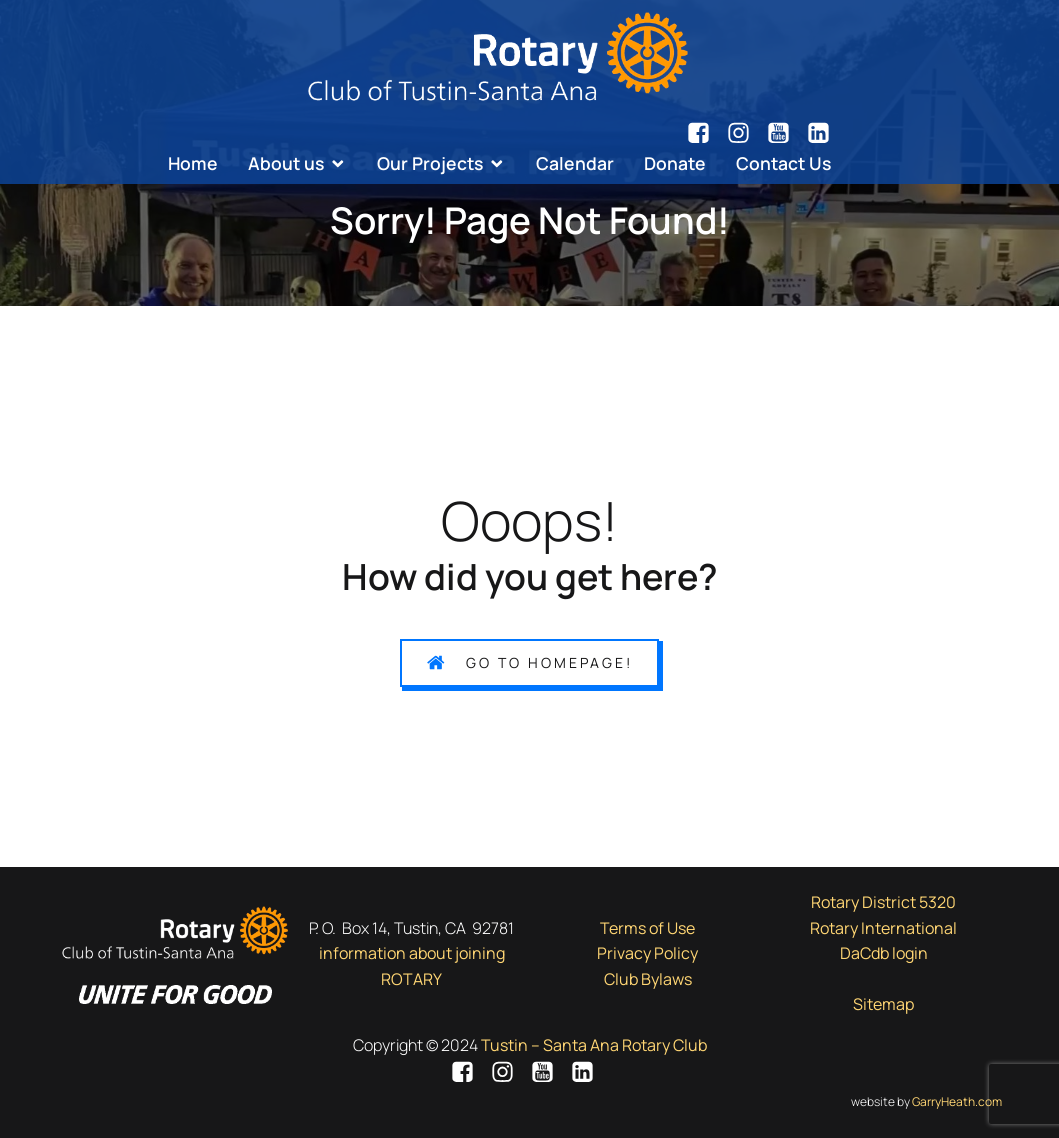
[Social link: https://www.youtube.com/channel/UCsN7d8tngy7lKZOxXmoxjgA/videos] (786, 133)
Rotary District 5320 (883, 902)
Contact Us (783, 163)
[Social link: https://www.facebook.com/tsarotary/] (706, 133)
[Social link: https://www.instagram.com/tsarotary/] (746, 133)
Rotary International (883, 928)
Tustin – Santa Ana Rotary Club (594, 1045)
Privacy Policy (647, 953)
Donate (675, 163)
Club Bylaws (648, 979)
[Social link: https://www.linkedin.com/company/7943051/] (818, 133)
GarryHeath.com (957, 1101)
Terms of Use (647, 928)
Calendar (575, 163)
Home (193, 163)
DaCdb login (884, 953)
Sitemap (883, 1004)
